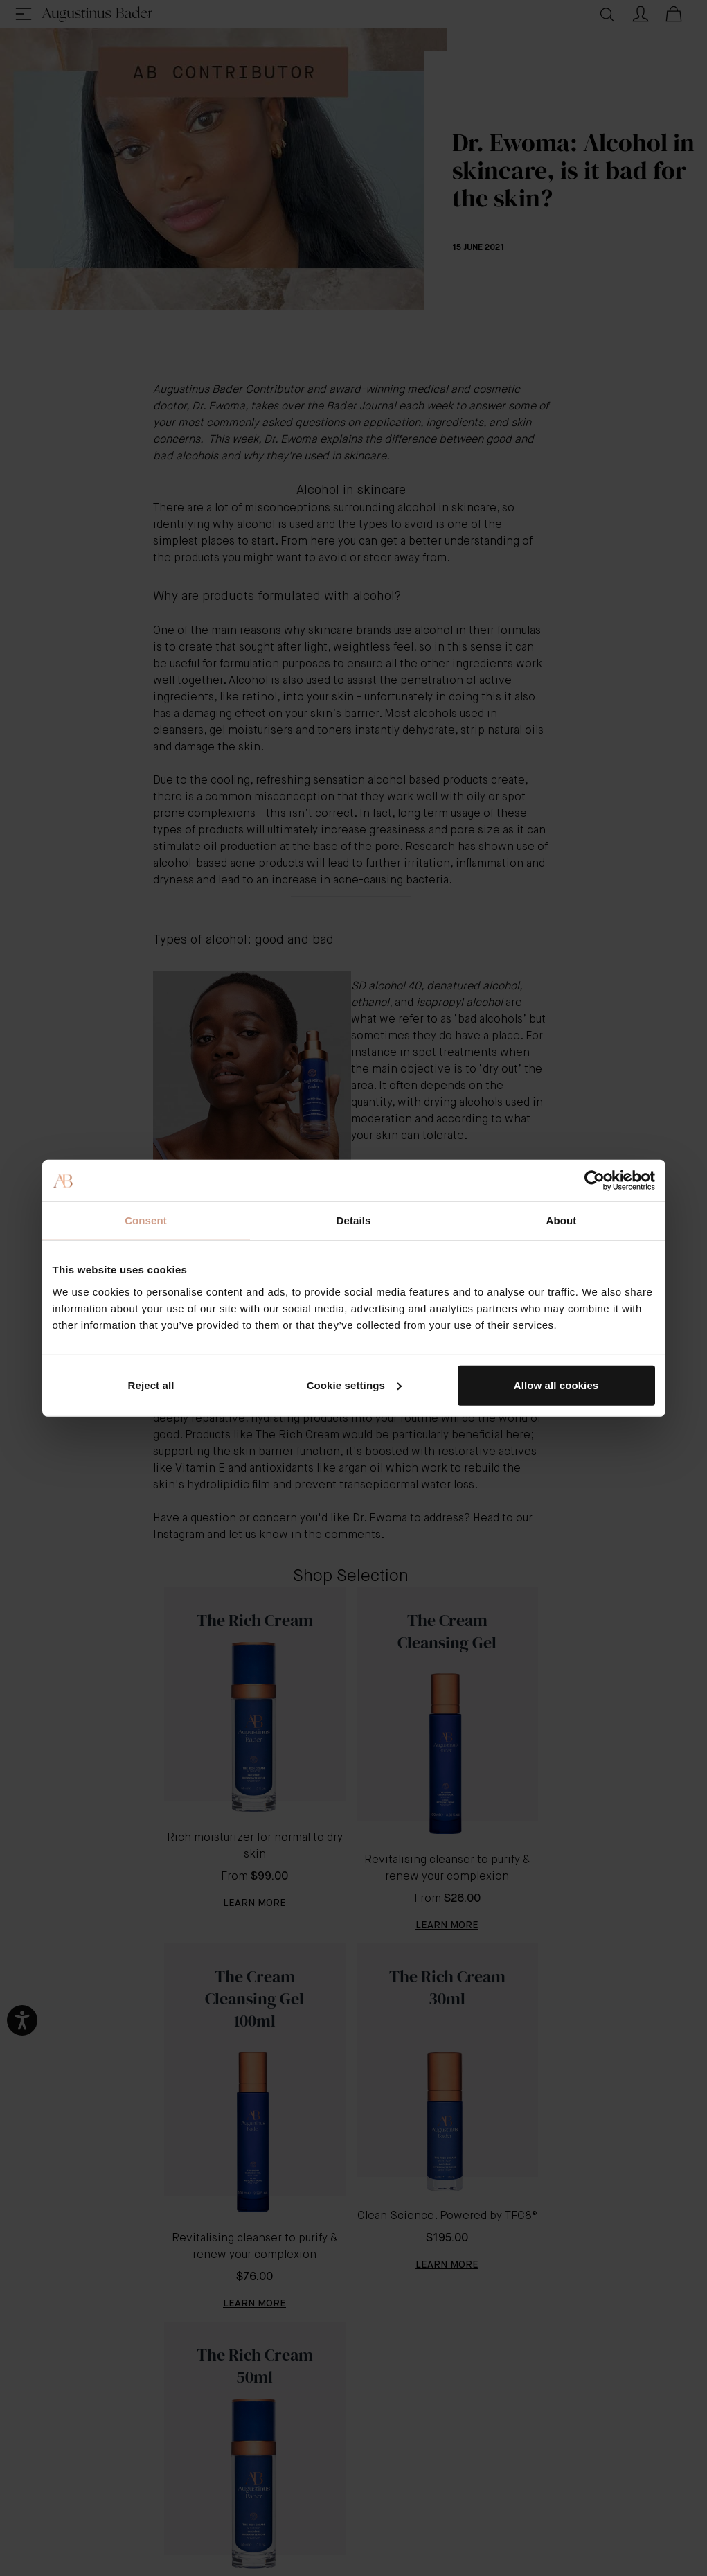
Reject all (151, 1385)
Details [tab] (354, 1220)
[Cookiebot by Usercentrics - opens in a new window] (594, 1180)
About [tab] (561, 1220)
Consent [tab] (146, 1220)
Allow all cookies (556, 1385)
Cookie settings (354, 1385)
